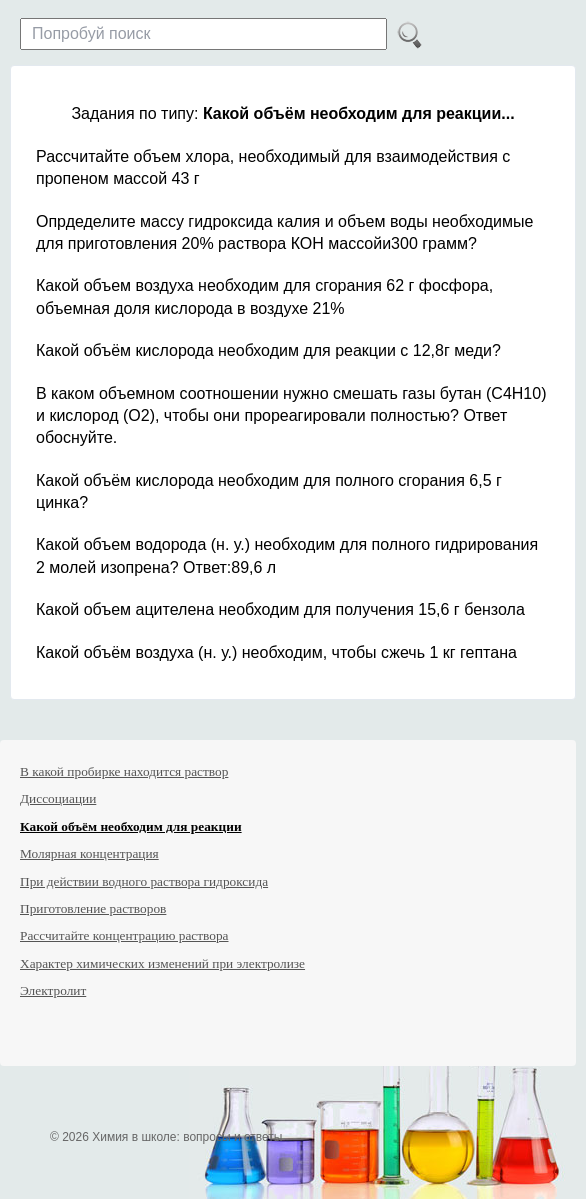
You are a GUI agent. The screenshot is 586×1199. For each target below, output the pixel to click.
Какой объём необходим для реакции (131, 826)
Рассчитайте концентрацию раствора (124, 935)
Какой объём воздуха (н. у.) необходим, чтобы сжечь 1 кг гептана (276, 652)
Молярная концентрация (89, 853)
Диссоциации (58, 798)
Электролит (53, 990)
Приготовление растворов (93, 908)
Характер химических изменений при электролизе (162, 963)
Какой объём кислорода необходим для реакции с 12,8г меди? (268, 350)
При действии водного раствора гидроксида (144, 881)
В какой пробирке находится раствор (124, 771)
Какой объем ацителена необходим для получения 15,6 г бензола (280, 609)
